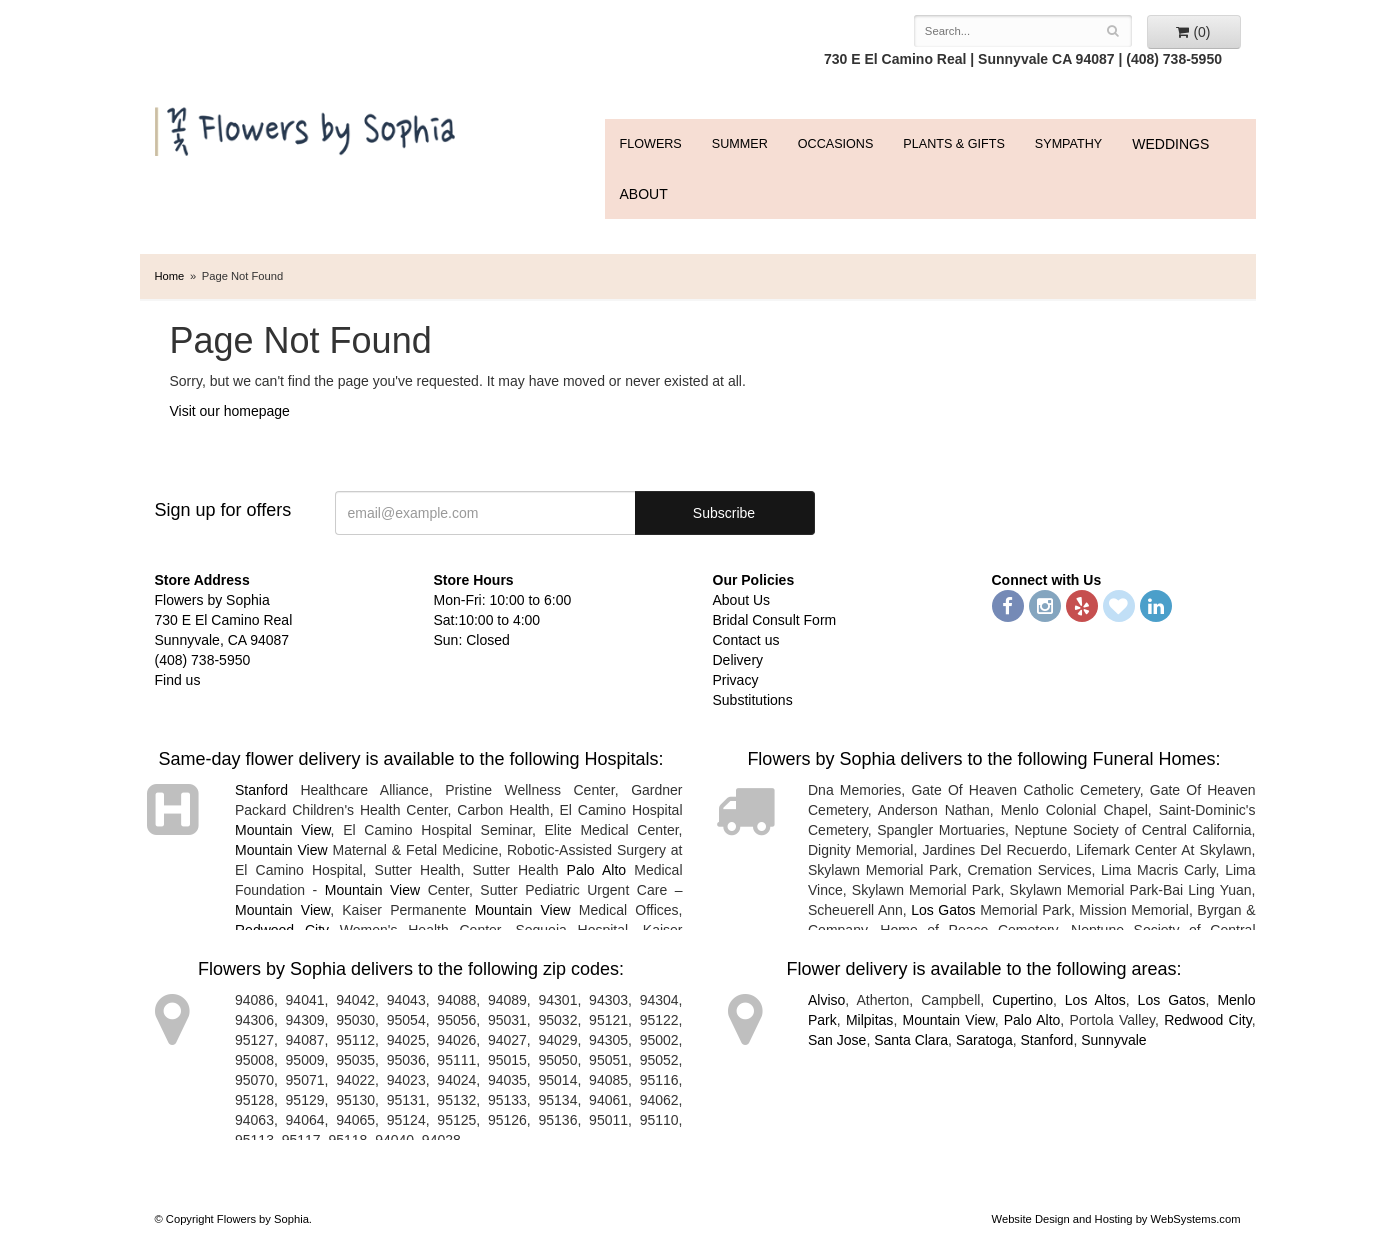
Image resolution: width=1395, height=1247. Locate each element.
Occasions (836, 144)
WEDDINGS (1170, 144)
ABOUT (644, 194)
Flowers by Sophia (307, 126)
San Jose (837, 1040)
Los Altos (1095, 1000)
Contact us (746, 640)
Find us (178, 680)
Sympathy (1068, 144)
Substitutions (753, 700)
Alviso (826, 1000)
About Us (742, 600)
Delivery (738, 660)
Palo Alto (597, 870)
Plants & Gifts (953, 144)
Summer (740, 144)
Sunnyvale (1113, 1040)
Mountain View (283, 830)
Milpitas (869, 1020)
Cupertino (1022, 1000)
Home (170, 276)
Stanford (261, 790)
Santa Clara (911, 1040)
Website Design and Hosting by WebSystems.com (1116, 1219)
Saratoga (984, 1040)
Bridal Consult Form (775, 620)
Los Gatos (943, 910)
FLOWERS (651, 144)
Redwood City (1207, 1020)
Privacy (736, 680)
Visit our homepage (230, 411)
